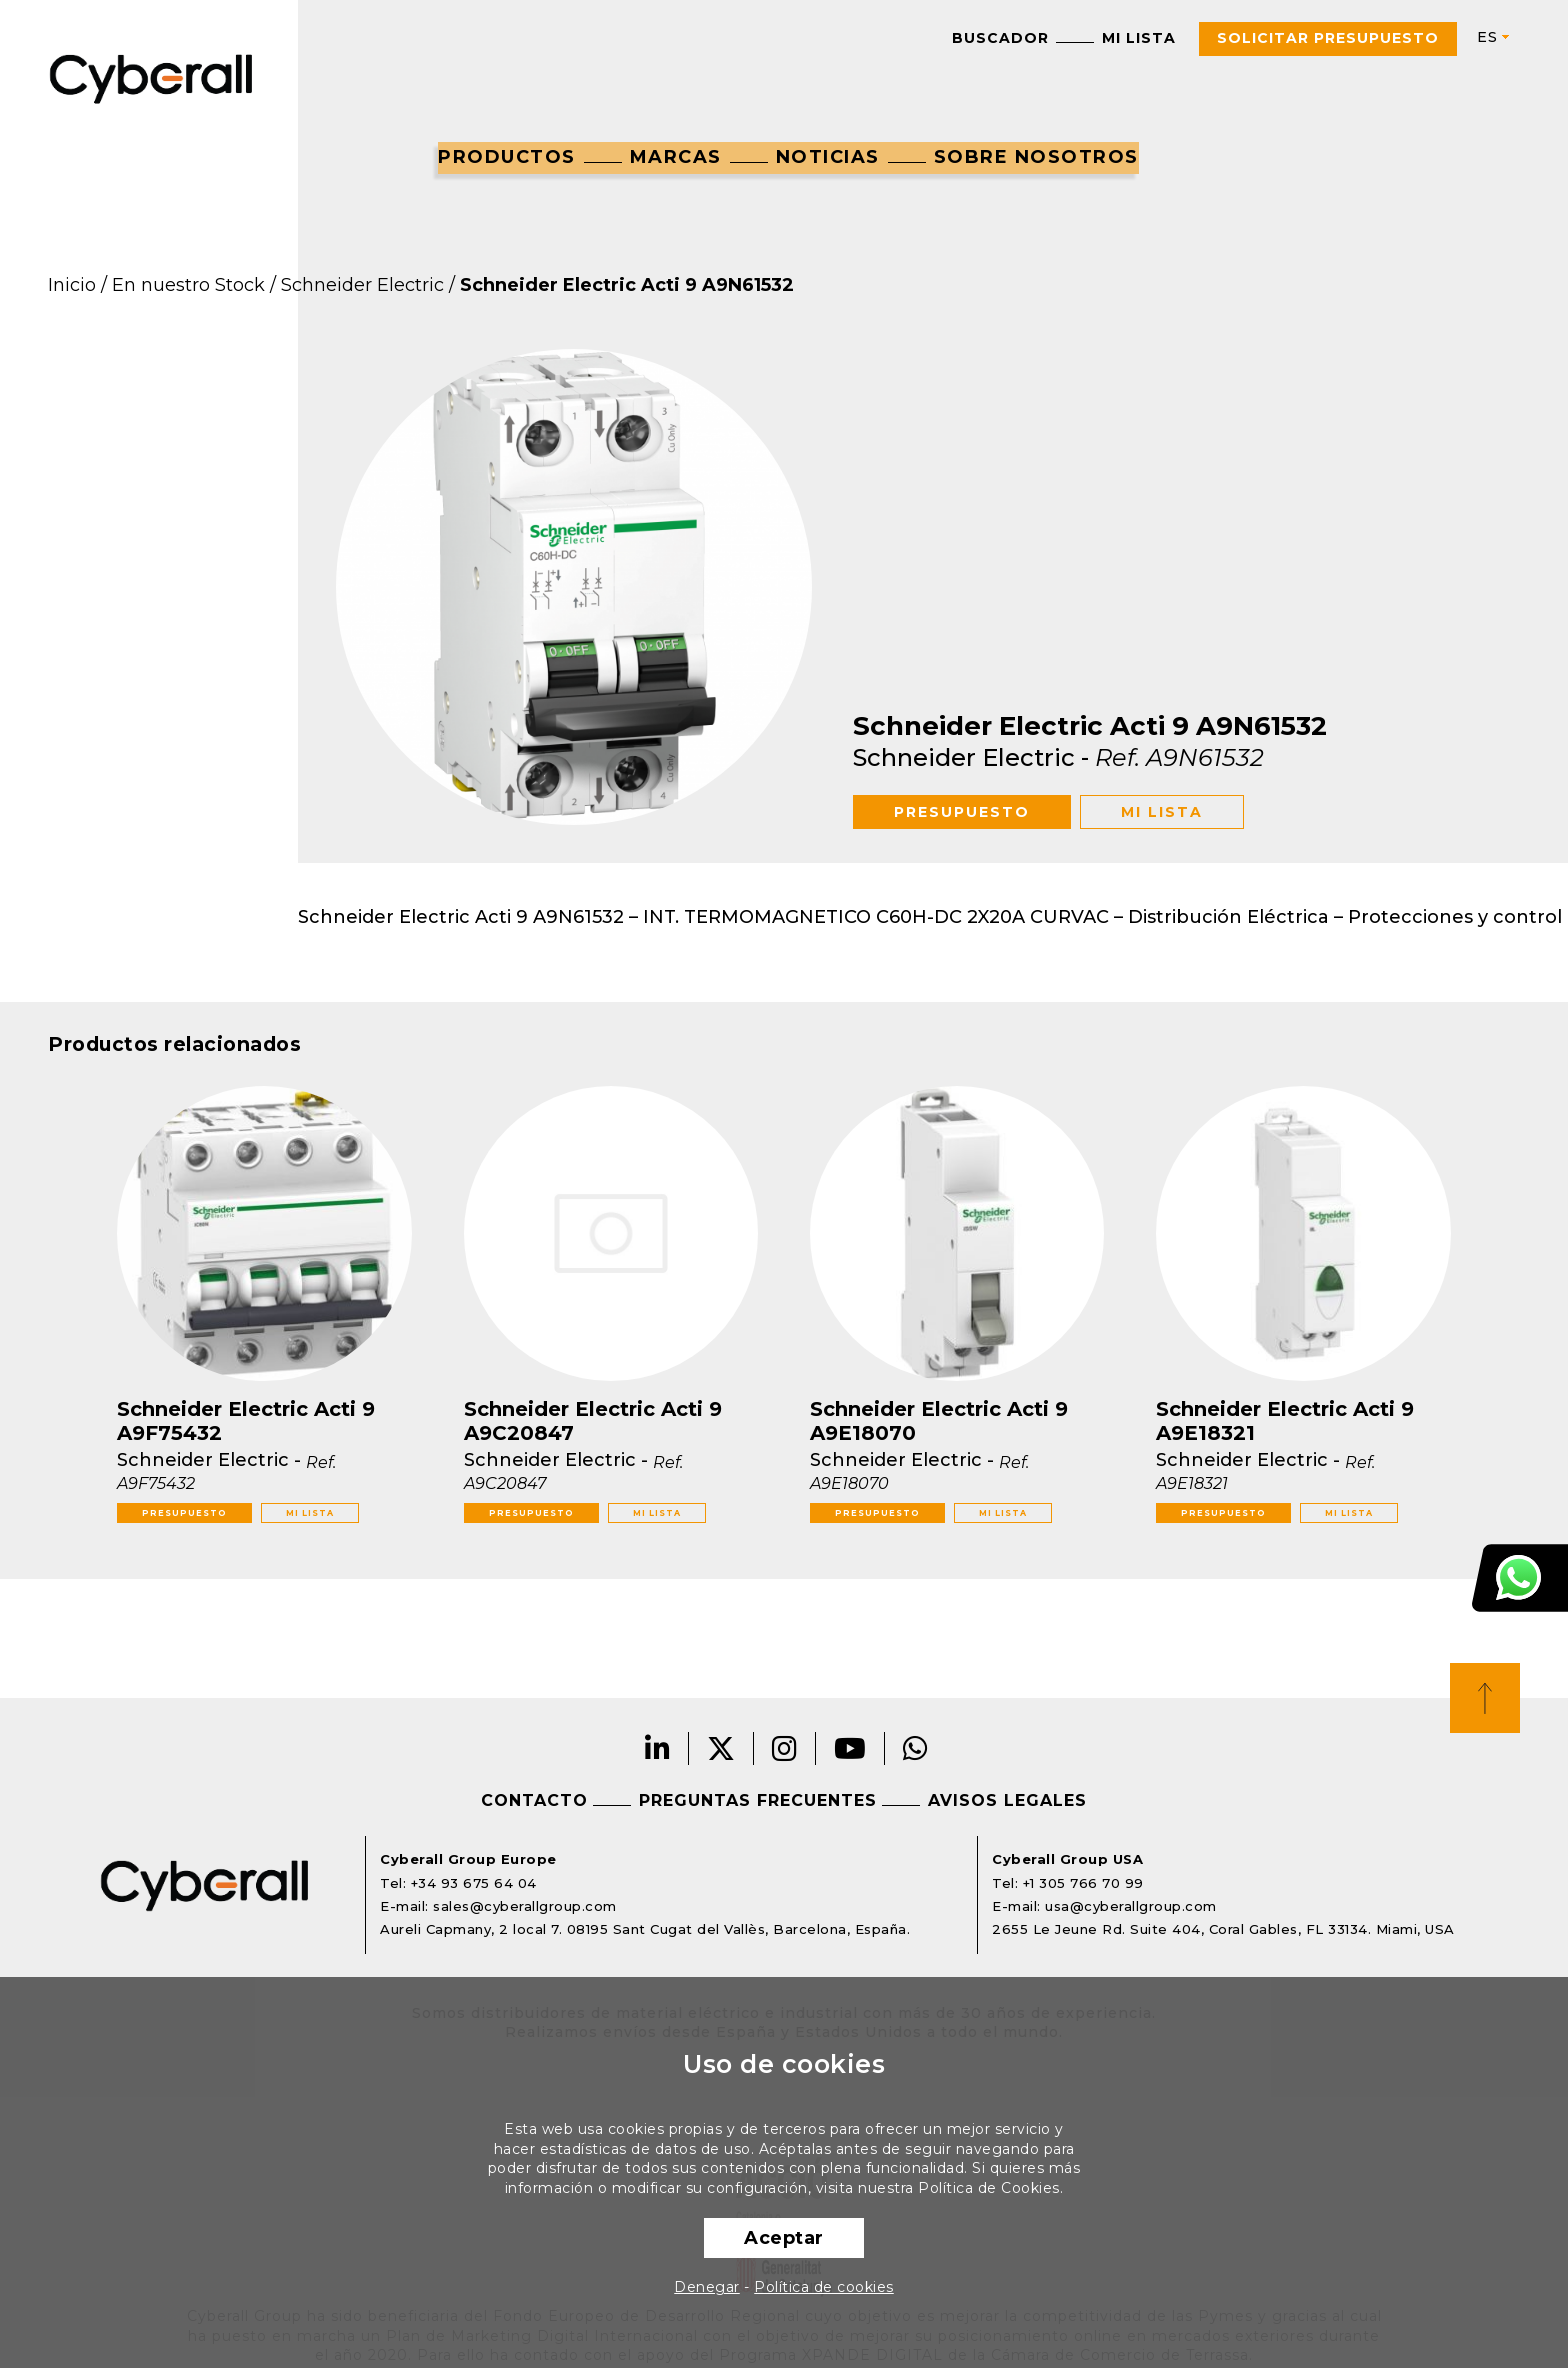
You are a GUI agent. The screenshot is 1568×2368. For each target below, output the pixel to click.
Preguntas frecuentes (758, 1800)
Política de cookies (824, 2287)
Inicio (72, 285)
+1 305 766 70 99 (1083, 1883)
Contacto (534, 1800)
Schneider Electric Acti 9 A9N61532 (627, 285)
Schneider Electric (362, 285)
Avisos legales (1007, 1800)
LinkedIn (658, 1748)
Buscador (1000, 38)
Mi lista (1139, 38)
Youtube (850, 1748)
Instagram (785, 1748)
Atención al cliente (1520, 1578)
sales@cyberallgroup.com (525, 1906)
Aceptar (784, 2238)
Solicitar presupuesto (1328, 38)
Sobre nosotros (1036, 157)
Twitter (721, 1748)
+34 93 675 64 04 (474, 1883)
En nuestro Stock (188, 285)
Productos (507, 157)
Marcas (676, 157)
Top (1485, 1698)
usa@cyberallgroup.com (1131, 1906)
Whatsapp (916, 1748)
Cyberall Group (151, 77)
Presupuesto (962, 812)
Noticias (828, 157)
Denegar (707, 2287)
